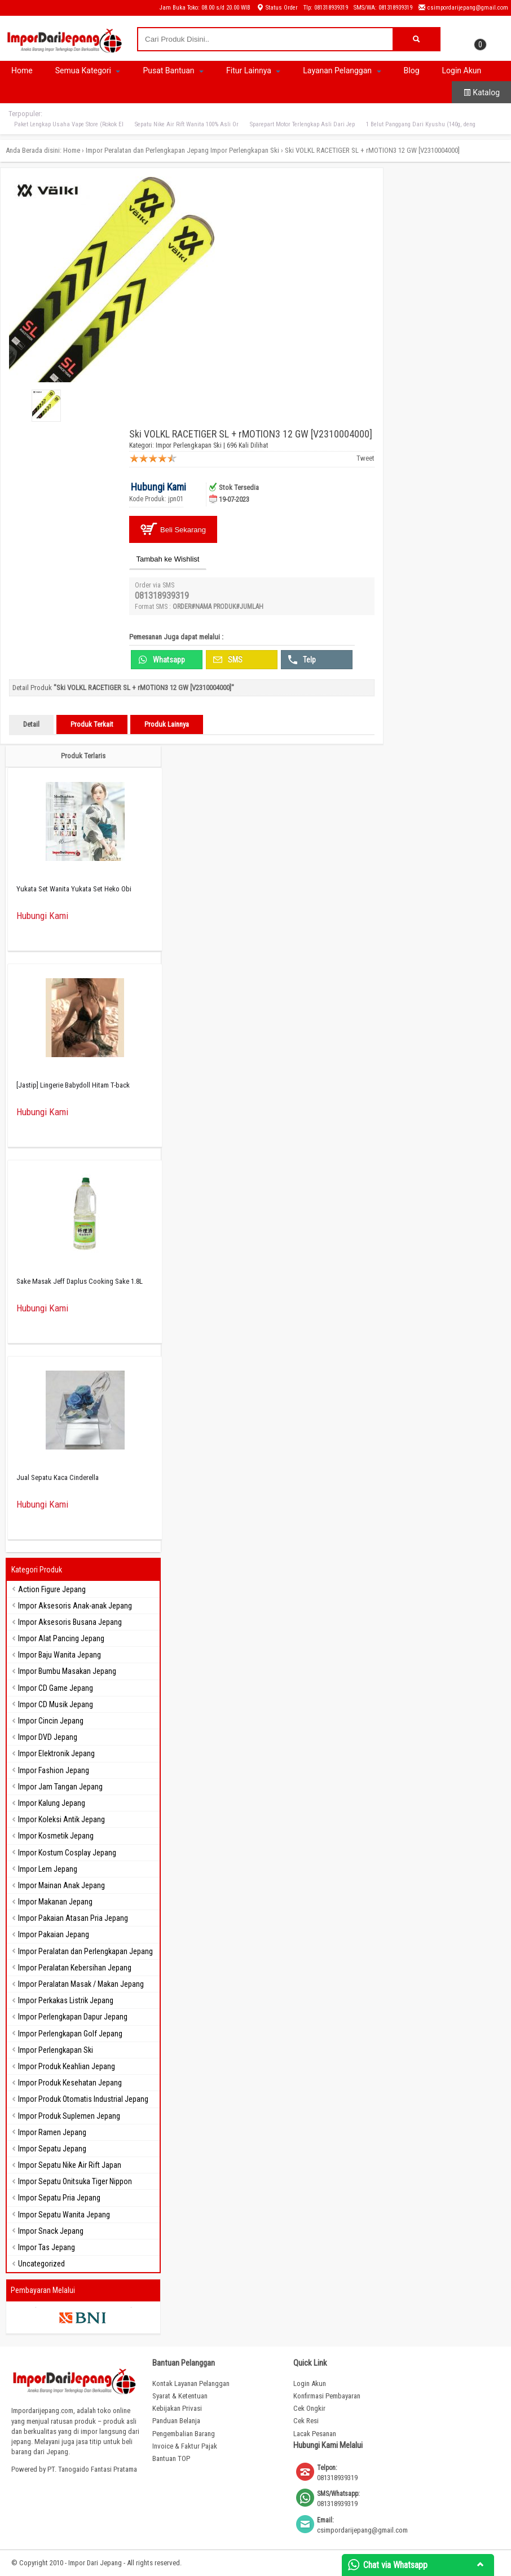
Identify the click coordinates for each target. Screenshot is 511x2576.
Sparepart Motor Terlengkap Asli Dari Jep (302, 124)
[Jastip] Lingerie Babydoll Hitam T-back (73, 1085)
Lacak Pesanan (314, 2433)
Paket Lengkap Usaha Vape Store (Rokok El (69, 124)
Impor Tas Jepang (46, 2247)
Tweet (365, 458)
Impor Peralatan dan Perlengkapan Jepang (147, 150)
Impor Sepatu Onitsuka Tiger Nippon (75, 2181)
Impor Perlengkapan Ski (244, 150)
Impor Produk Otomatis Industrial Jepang (83, 2099)
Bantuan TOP (171, 2458)
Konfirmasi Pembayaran (326, 2396)
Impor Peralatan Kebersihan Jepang (74, 1967)
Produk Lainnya (166, 724)
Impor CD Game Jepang (55, 1688)
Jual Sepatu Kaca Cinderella (57, 1477)
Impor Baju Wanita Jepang (59, 1654)
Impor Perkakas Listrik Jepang (65, 2000)
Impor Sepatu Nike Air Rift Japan (69, 2165)
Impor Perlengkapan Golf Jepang (70, 2033)
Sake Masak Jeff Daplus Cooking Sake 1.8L (79, 1281)
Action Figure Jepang (52, 1589)
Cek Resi (306, 2420)
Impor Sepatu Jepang (52, 2148)
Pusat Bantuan (173, 70)
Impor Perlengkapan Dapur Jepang (72, 2016)
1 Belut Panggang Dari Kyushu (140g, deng (420, 124)
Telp (302, 659)
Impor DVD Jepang (47, 1737)
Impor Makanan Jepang (55, 1901)
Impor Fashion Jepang (53, 1770)
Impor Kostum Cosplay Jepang (67, 1852)
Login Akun (462, 70)
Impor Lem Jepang (47, 1869)
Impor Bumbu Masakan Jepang (67, 1671)
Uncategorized (41, 2263)
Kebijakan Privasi (177, 2408)
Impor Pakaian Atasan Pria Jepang (73, 1918)
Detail (31, 724)
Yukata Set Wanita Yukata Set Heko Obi (73, 889)
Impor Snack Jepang (50, 2230)
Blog (412, 70)
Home (22, 70)
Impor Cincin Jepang (50, 1720)
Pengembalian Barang (183, 2433)
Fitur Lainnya (253, 70)
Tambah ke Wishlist (168, 559)
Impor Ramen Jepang (52, 2132)
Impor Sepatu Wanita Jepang (64, 2214)
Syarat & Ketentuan (180, 2396)
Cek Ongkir (309, 2408)
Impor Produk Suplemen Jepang (69, 2115)
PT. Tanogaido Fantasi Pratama (92, 2469)
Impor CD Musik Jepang (55, 1704)
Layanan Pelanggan (342, 70)
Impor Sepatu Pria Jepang (59, 2197)
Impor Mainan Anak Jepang (61, 1885)
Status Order (277, 7)
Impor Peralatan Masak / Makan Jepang (81, 1984)
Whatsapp (161, 659)
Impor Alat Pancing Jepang (61, 1638)
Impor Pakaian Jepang (53, 1934)
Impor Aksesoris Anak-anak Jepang (75, 1605)
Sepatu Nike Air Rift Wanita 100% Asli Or (187, 124)
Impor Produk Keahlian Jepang (66, 2066)
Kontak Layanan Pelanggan (191, 2383)
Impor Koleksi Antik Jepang (61, 1819)
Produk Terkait (92, 724)
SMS (228, 659)
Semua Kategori (88, 70)
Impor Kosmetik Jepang (56, 1835)
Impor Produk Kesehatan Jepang (70, 2082)
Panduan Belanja (176, 2420)
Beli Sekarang (173, 529)
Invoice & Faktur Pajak (184, 2446)
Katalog (481, 92)
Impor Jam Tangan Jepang (60, 1786)
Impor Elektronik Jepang (56, 1753)
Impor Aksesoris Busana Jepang (70, 1622)
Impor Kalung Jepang (51, 1803)
